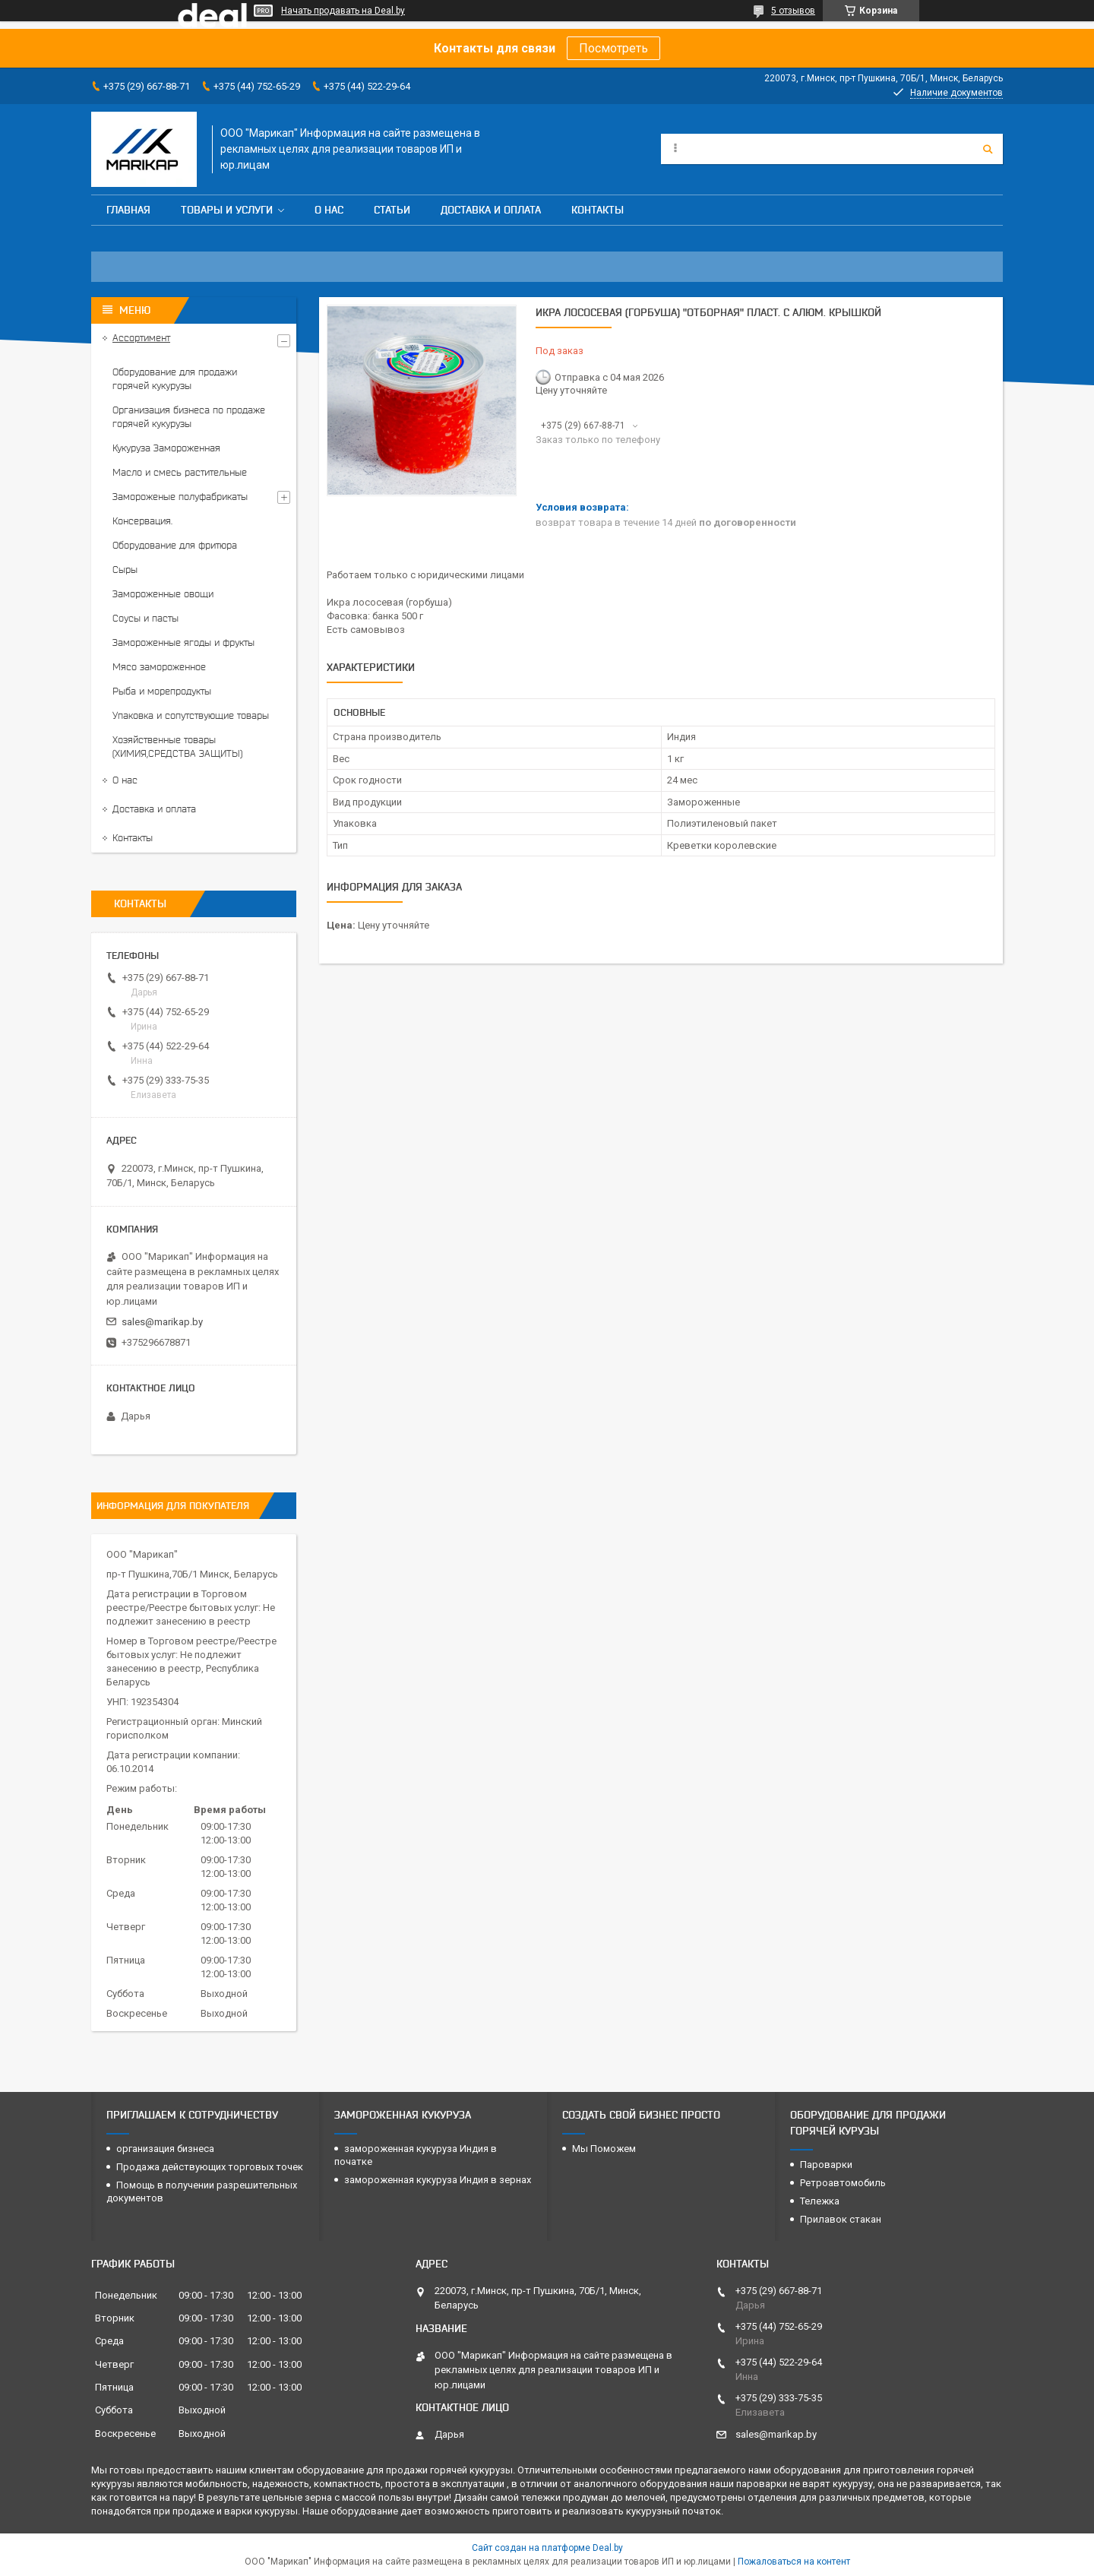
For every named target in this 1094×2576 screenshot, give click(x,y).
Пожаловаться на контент (794, 2561)
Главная (128, 210)
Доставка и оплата (491, 210)
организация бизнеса (165, 2148)
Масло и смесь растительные (179, 472)
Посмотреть (613, 48)
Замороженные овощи (162, 594)
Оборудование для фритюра (174, 545)
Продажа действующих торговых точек (209, 2167)
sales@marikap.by (162, 1322)
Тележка (819, 2201)
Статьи (392, 210)
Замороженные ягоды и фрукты (183, 642)
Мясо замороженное (159, 666)
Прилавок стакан (840, 2219)
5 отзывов (793, 10)
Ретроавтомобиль (843, 2182)
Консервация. (142, 521)
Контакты (597, 210)
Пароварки (826, 2164)
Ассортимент (141, 337)
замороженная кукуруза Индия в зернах (437, 2179)
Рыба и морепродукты (161, 691)
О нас (329, 210)
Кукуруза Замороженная (166, 448)
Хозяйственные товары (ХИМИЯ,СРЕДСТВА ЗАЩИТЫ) (177, 746)
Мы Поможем (604, 2148)
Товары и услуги (227, 210)
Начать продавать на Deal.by (343, 10)
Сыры (125, 569)
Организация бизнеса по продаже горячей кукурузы (188, 416)
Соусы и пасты (145, 618)
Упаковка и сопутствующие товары (190, 715)
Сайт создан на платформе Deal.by (547, 2548)
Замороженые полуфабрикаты (180, 496)
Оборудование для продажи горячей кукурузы (174, 378)
